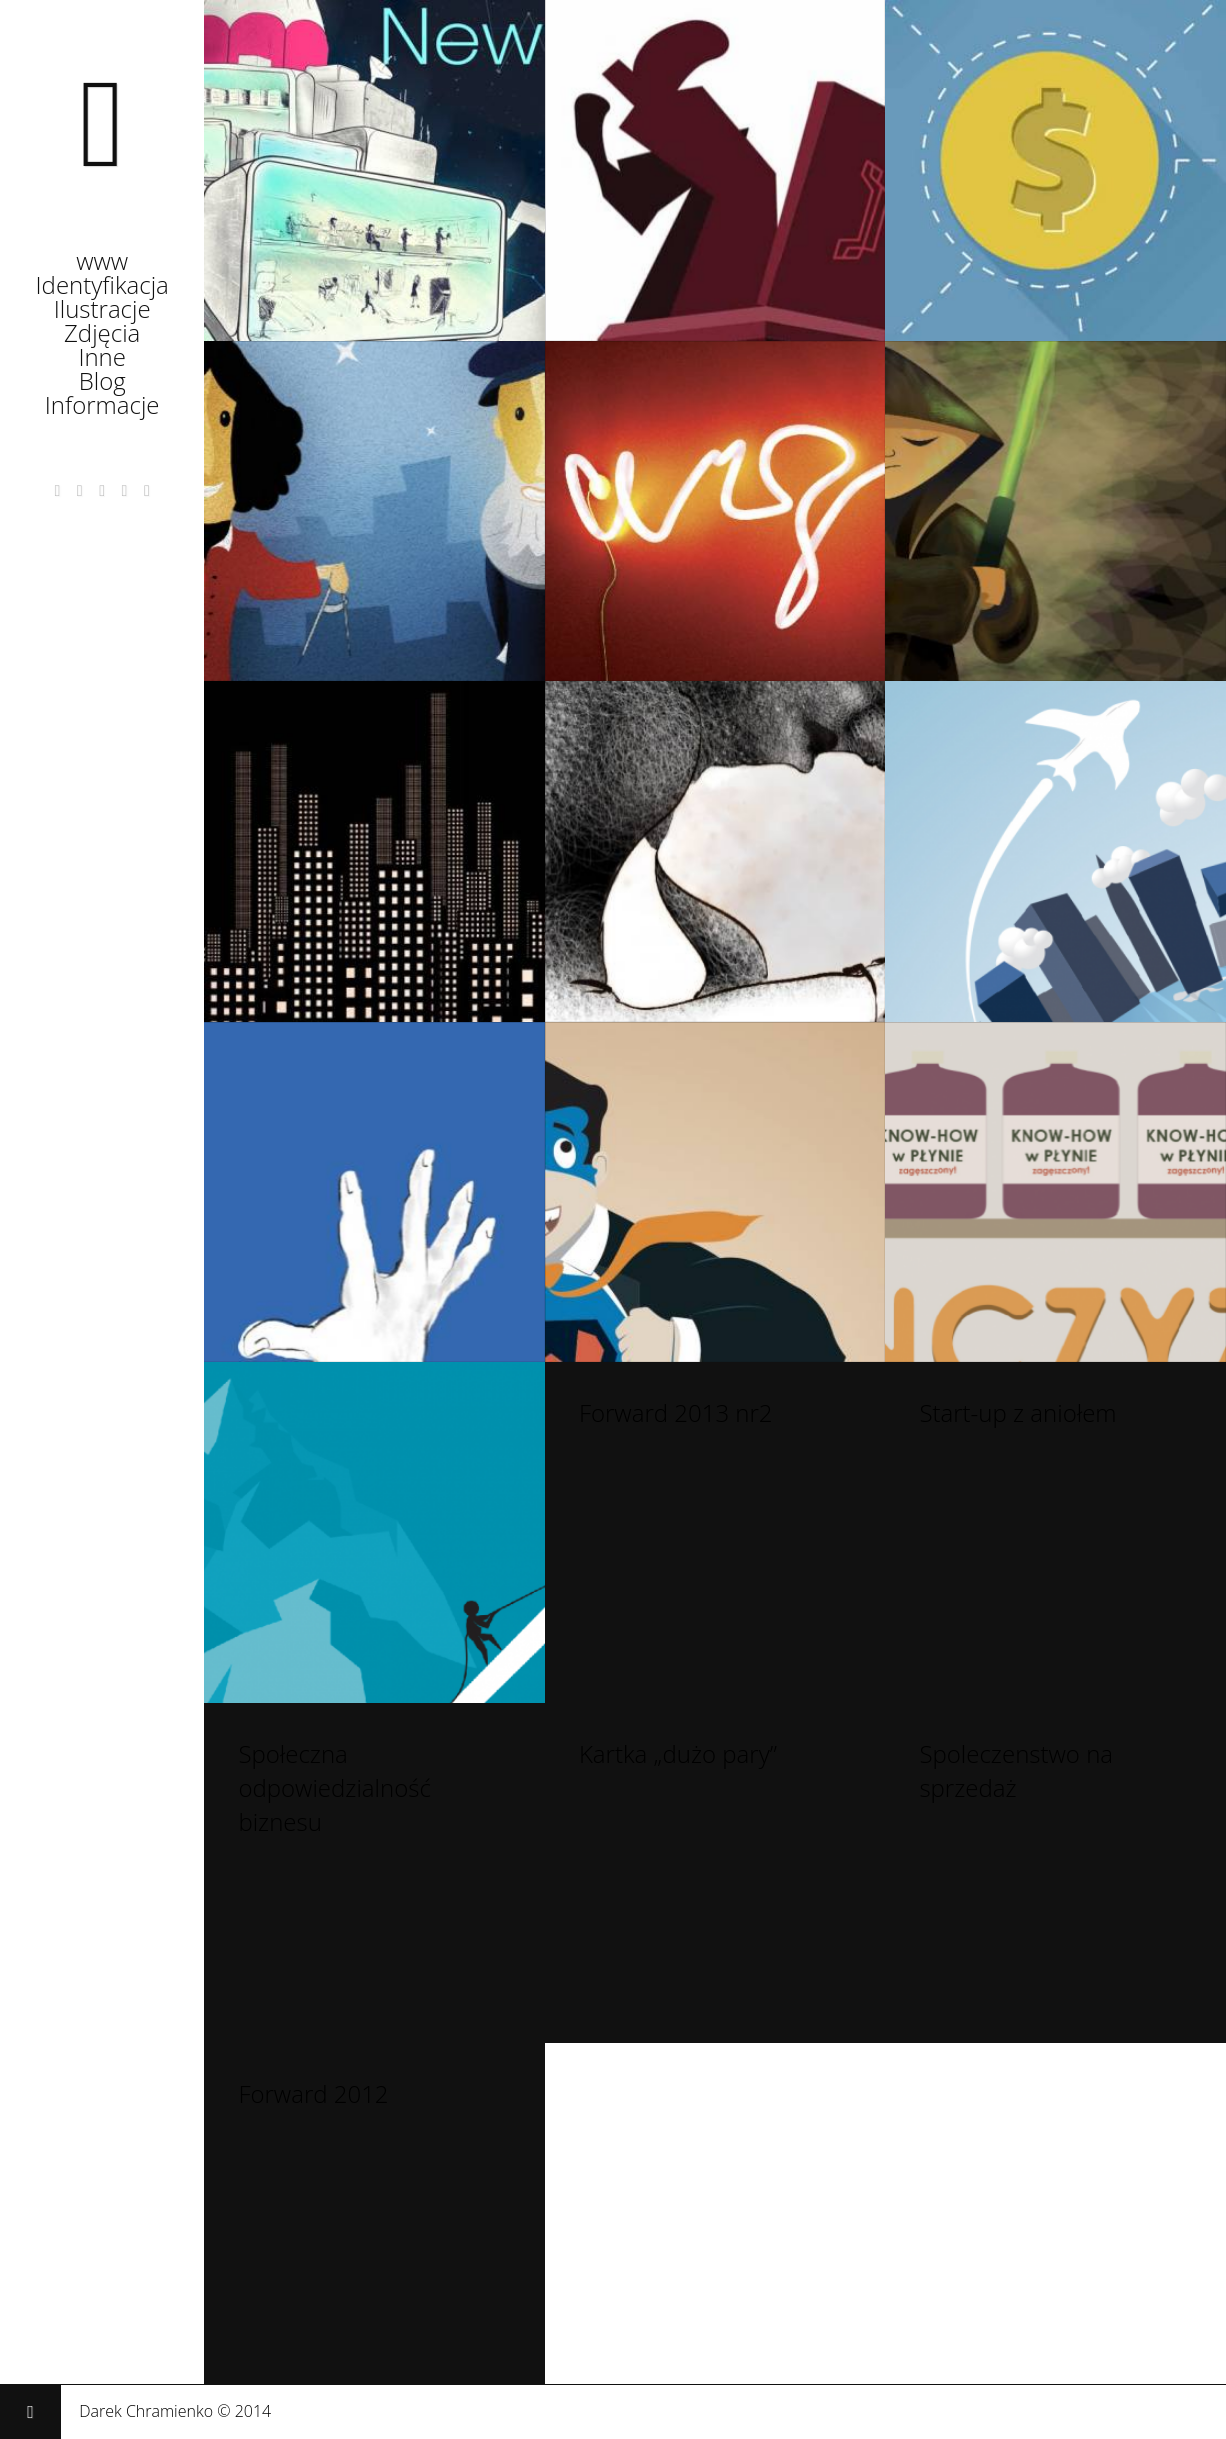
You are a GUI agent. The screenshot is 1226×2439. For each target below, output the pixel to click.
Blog (102, 388)
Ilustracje (102, 316)
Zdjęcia (102, 340)
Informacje (102, 412)
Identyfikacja (102, 292)
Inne (102, 364)
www (102, 268)
